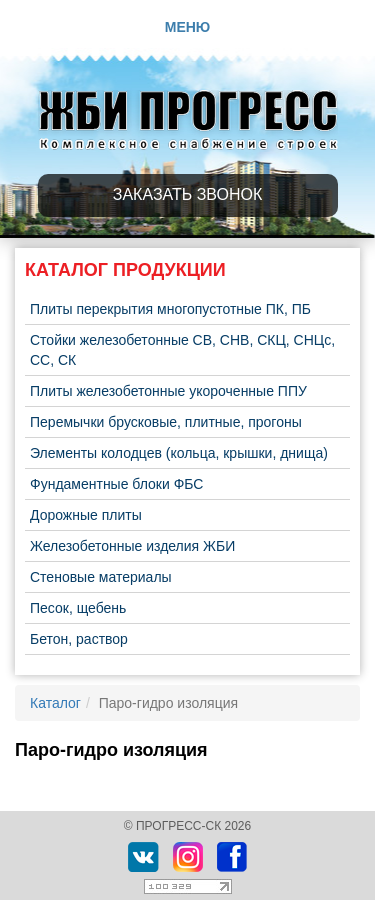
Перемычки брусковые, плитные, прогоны (166, 422)
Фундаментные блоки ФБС (116, 484)
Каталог (55, 703)
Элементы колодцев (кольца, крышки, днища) (179, 453)
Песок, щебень (78, 608)
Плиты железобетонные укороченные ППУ (168, 391)
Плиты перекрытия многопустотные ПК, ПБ (170, 309)
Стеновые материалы (101, 577)
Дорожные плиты (86, 515)
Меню (188, 27)
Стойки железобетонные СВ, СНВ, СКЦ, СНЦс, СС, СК (182, 350)
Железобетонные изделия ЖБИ (132, 546)
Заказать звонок (188, 194)
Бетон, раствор (79, 639)
